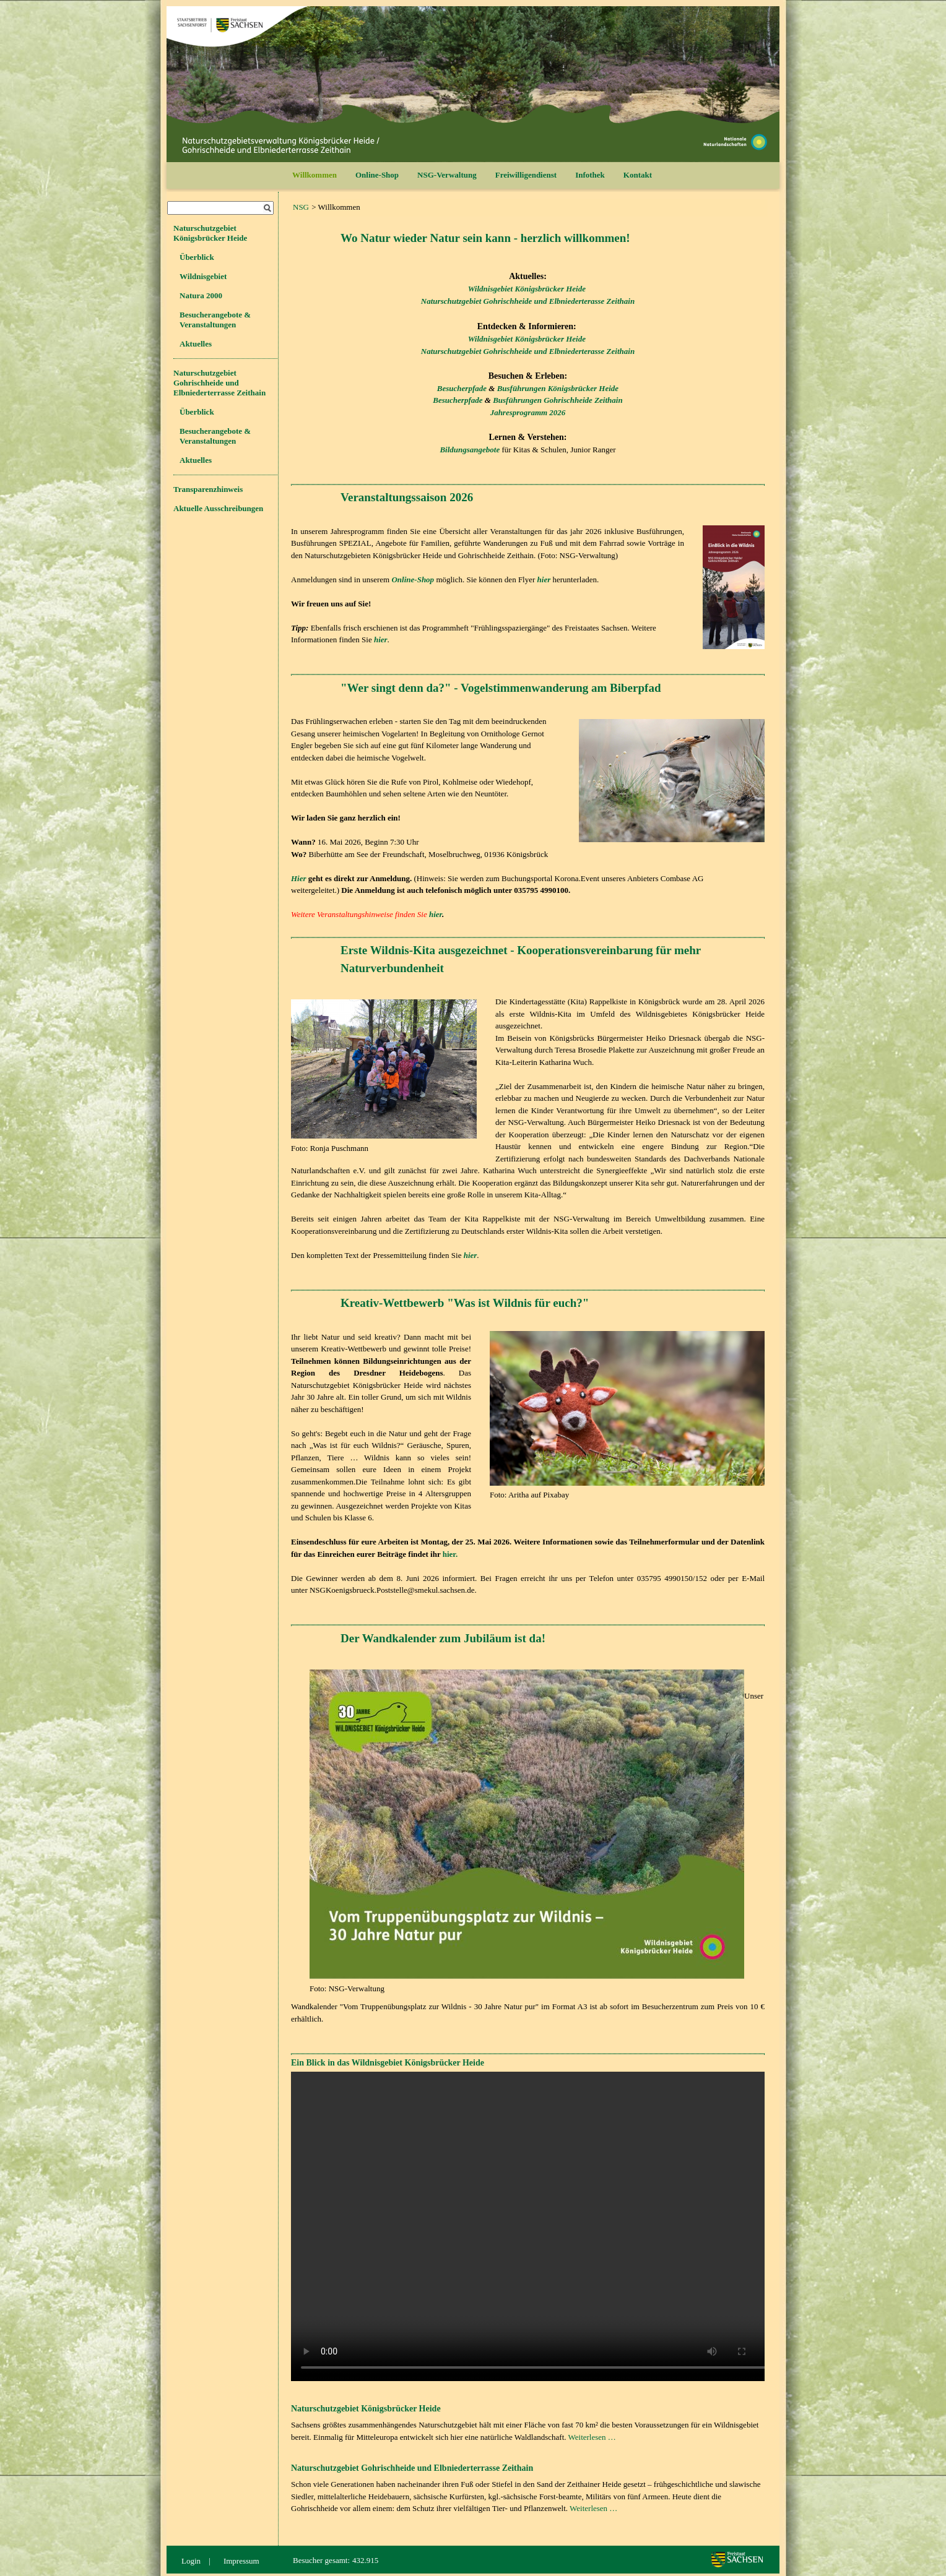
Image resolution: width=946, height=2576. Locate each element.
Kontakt (637, 174)
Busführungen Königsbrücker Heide (558, 388)
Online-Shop (377, 174)
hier (435, 914)
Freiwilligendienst (526, 174)
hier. (450, 1554)
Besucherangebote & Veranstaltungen (215, 319)
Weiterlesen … (592, 2437)
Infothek (590, 174)
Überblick (197, 257)
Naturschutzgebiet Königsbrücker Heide (210, 233)
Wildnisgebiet (203, 276)
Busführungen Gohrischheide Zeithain (558, 400)
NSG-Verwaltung (447, 174)
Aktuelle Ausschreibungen (218, 508)
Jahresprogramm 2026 (528, 412)
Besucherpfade (462, 388)
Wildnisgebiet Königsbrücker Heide (527, 288)
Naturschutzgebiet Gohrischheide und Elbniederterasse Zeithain (528, 301)
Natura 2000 (201, 295)
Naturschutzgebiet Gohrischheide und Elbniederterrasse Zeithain (219, 382)
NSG (301, 207)
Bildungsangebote (470, 449)
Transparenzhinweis (208, 489)
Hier (298, 878)
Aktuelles (196, 343)
